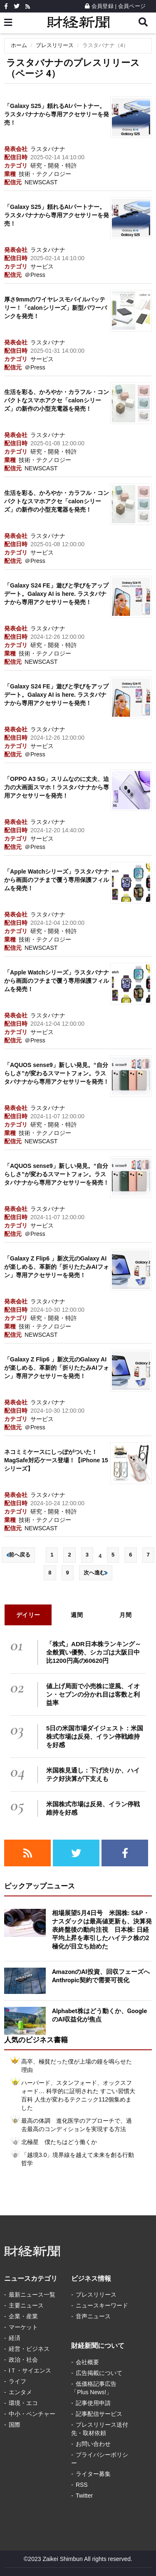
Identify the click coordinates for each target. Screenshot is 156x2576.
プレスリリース (55, 45)
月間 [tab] (125, 1615)
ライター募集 (93, 2474)
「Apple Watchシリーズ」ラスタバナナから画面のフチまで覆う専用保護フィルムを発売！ (56, 879)
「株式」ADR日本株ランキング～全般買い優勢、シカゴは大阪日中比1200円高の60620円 (93, 1652)
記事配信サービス (99, 2413)
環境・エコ (23, 2403)
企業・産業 (23, 2316)
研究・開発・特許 (53, 165)
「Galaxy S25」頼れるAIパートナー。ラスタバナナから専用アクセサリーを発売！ (56, 114)
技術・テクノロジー (45, 174)
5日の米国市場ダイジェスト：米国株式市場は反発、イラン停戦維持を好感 (94, 1736)
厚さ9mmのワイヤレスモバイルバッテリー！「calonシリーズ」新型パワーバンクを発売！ (55, 307)
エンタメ (20, 2392)
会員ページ (132, 6)
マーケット (23, 2327)
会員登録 (99, 6)
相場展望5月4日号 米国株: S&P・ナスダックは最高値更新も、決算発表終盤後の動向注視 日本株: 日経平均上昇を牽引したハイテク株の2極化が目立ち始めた (102, 1929)
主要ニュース (26, 2305)
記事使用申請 (93, 2403)
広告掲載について (99, 2373)
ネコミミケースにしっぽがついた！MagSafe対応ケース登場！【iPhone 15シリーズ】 (56, 1460)
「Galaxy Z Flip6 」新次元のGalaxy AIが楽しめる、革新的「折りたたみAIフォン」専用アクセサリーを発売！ (56, 1266)
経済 (14, 2338)
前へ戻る (18, 1555)
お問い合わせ (93, 2443)
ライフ (17, 2381)
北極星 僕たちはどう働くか (59, 2142)
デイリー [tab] (28, 1615)
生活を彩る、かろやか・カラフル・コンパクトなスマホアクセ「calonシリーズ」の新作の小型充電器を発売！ (56, 400)
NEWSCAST (41, 182)
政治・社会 (23, 2359)
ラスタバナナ (47, 149)
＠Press (35, 274)
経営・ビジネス (29, 2348)
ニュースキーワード (102, 2305)
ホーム (19, 45)
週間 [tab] (77, 1615)
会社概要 (87, 2362)
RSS (82, 2484)
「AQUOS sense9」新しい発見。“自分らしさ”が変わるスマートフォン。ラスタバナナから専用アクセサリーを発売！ (56, 1073)
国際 (14, 2424)
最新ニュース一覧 (32, 2294)
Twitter (84, 2495)
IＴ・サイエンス (30, 2370)
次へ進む (96, 1572)
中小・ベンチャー (32, 2413)
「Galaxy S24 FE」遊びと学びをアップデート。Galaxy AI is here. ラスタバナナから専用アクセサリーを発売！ (56, 593)
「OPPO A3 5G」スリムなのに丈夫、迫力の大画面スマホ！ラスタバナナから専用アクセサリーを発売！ (56, 787)
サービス (42, 266)
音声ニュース (93, 2316)
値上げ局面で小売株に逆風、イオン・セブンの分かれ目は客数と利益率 (93, 1694)
